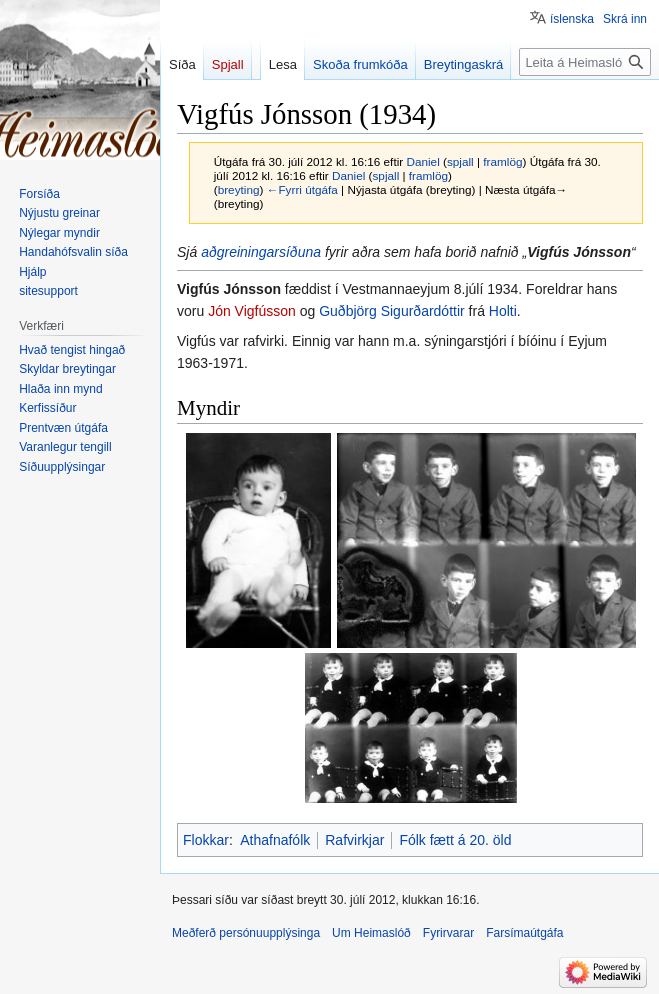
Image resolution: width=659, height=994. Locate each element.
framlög (502, 161)
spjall (460, 161)
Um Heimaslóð (371, 933)
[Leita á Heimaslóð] (585, 62)
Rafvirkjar (354, 840)
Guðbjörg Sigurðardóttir (392, 311)
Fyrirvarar (448, 933)
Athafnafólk (275, 840)
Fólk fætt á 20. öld (455, 840)
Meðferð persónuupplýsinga (246, 933)
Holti (503, 311)
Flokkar (206, 840)
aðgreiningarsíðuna (261, 252)
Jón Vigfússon (252, 311)
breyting (239, 189)
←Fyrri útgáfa (302, 189)
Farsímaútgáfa (524, 933)
